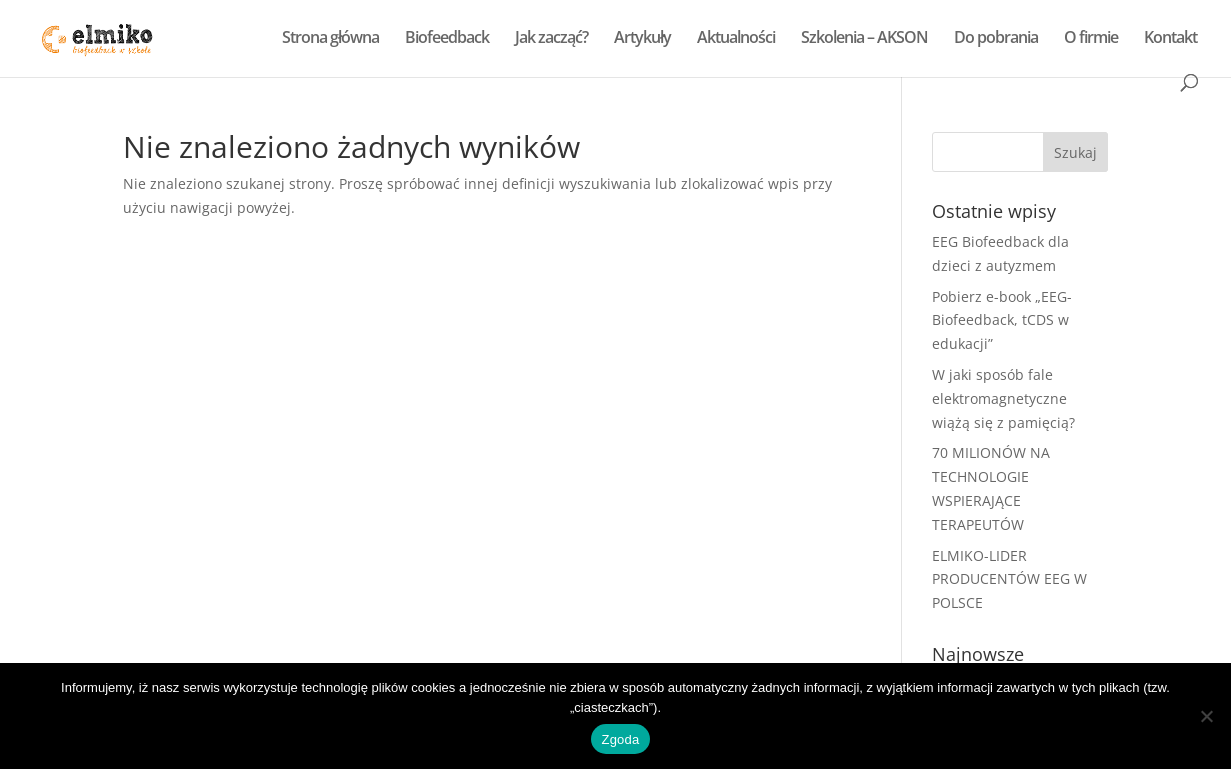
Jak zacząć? (551, 39)
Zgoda (620, 739)
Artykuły (642, 39)
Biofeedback (447, 39)
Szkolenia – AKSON (864, 39)
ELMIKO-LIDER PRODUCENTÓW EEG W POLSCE (1009, 579)
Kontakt (1170, 39)
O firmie (1091, 39)
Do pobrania (996, 39)
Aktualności (736, 39)
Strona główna (330, 39)
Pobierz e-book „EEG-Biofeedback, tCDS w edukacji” (1002, 320)
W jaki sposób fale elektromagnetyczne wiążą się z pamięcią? (1003, 398)
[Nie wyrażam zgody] (1206, 716)
